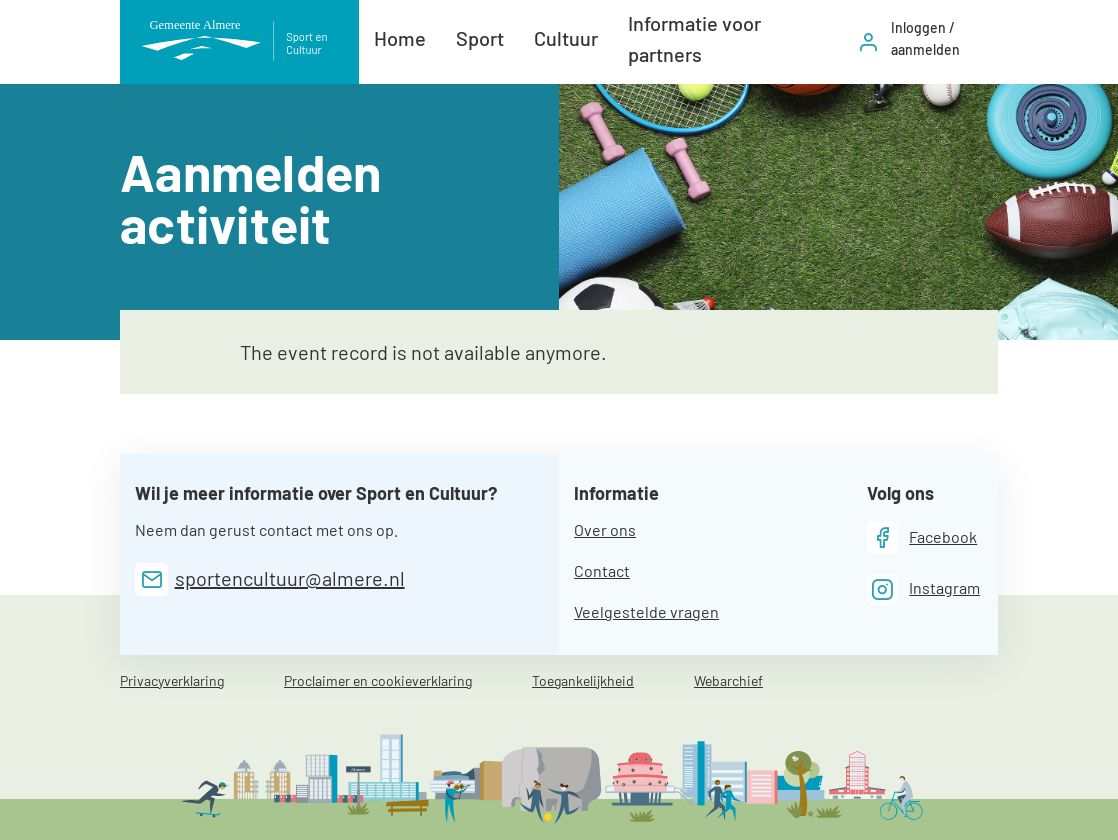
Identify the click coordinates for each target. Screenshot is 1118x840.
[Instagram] (924, 589)
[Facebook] (922, 537)
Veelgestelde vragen (646, 611)
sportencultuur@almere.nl (290, 578)
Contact (602, 570)
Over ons (605, 529)
